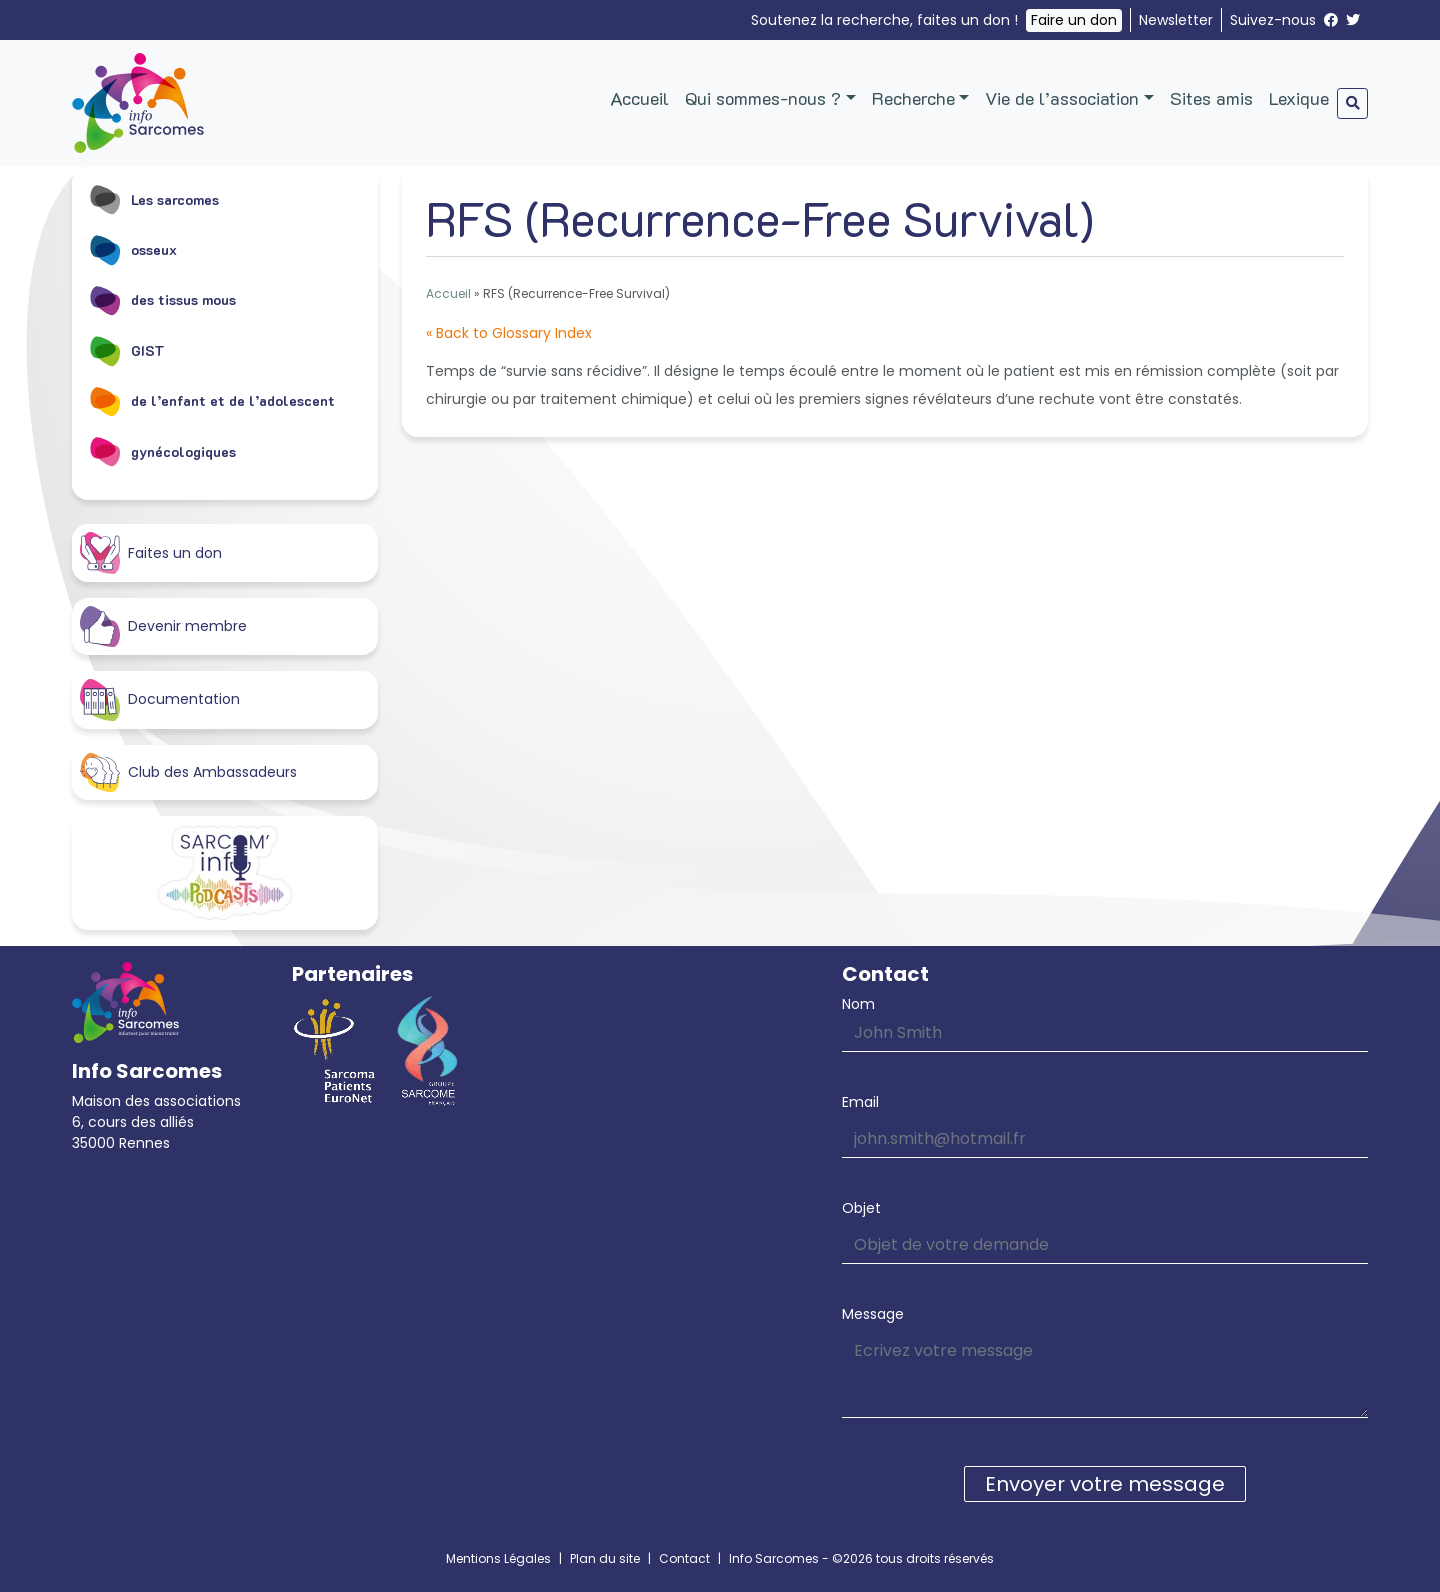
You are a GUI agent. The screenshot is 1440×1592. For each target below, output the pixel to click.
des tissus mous (162, 300)
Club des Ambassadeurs (188, 773)
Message (873, 1314)
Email (860, 1102)
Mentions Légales (498, 1558)
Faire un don (1074, 20)
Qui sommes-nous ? (763, 98)
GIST (126, 350)
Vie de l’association (1062, 98)
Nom (858, 1004)
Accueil (639, 98)
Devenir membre (163, 626)
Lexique (1299, 98)
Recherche (913, 98)
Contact (684, 1558)
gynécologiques (162, 451)
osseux (132, 249)
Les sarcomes (153, 199)
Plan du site (605, 1558)
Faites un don (151, 552)
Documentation (160, 699)
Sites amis (1211, 98)
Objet (861, 1208)
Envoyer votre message (1105, 1484)
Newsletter (1176, 20)
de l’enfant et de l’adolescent (211, 401)
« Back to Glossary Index (509, 333)
